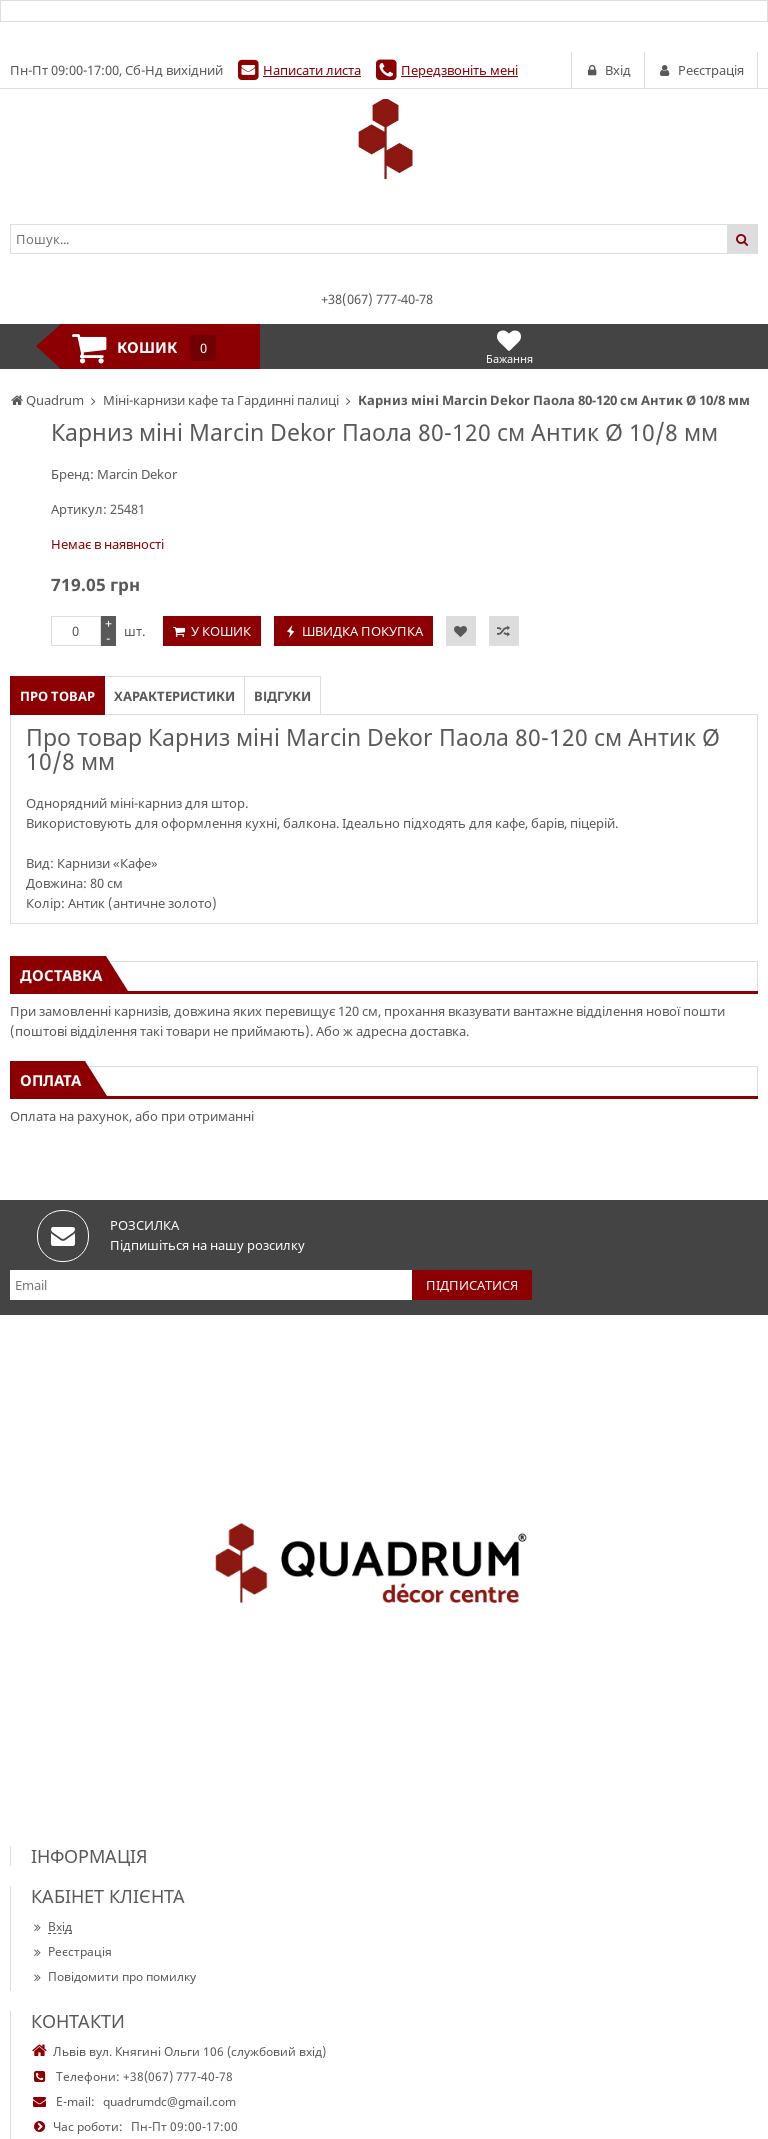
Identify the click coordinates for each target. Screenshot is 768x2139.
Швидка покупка (362, 631)
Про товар (57, 696)
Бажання (509, 346)
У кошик (221, 631)
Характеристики (174, 696)
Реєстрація (71, 1951)
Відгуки (282, 696)
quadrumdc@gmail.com (169, 2101)
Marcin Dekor (137, 474)
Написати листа (312, 70)
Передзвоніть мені (459, 70)
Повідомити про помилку (113, 1976)
